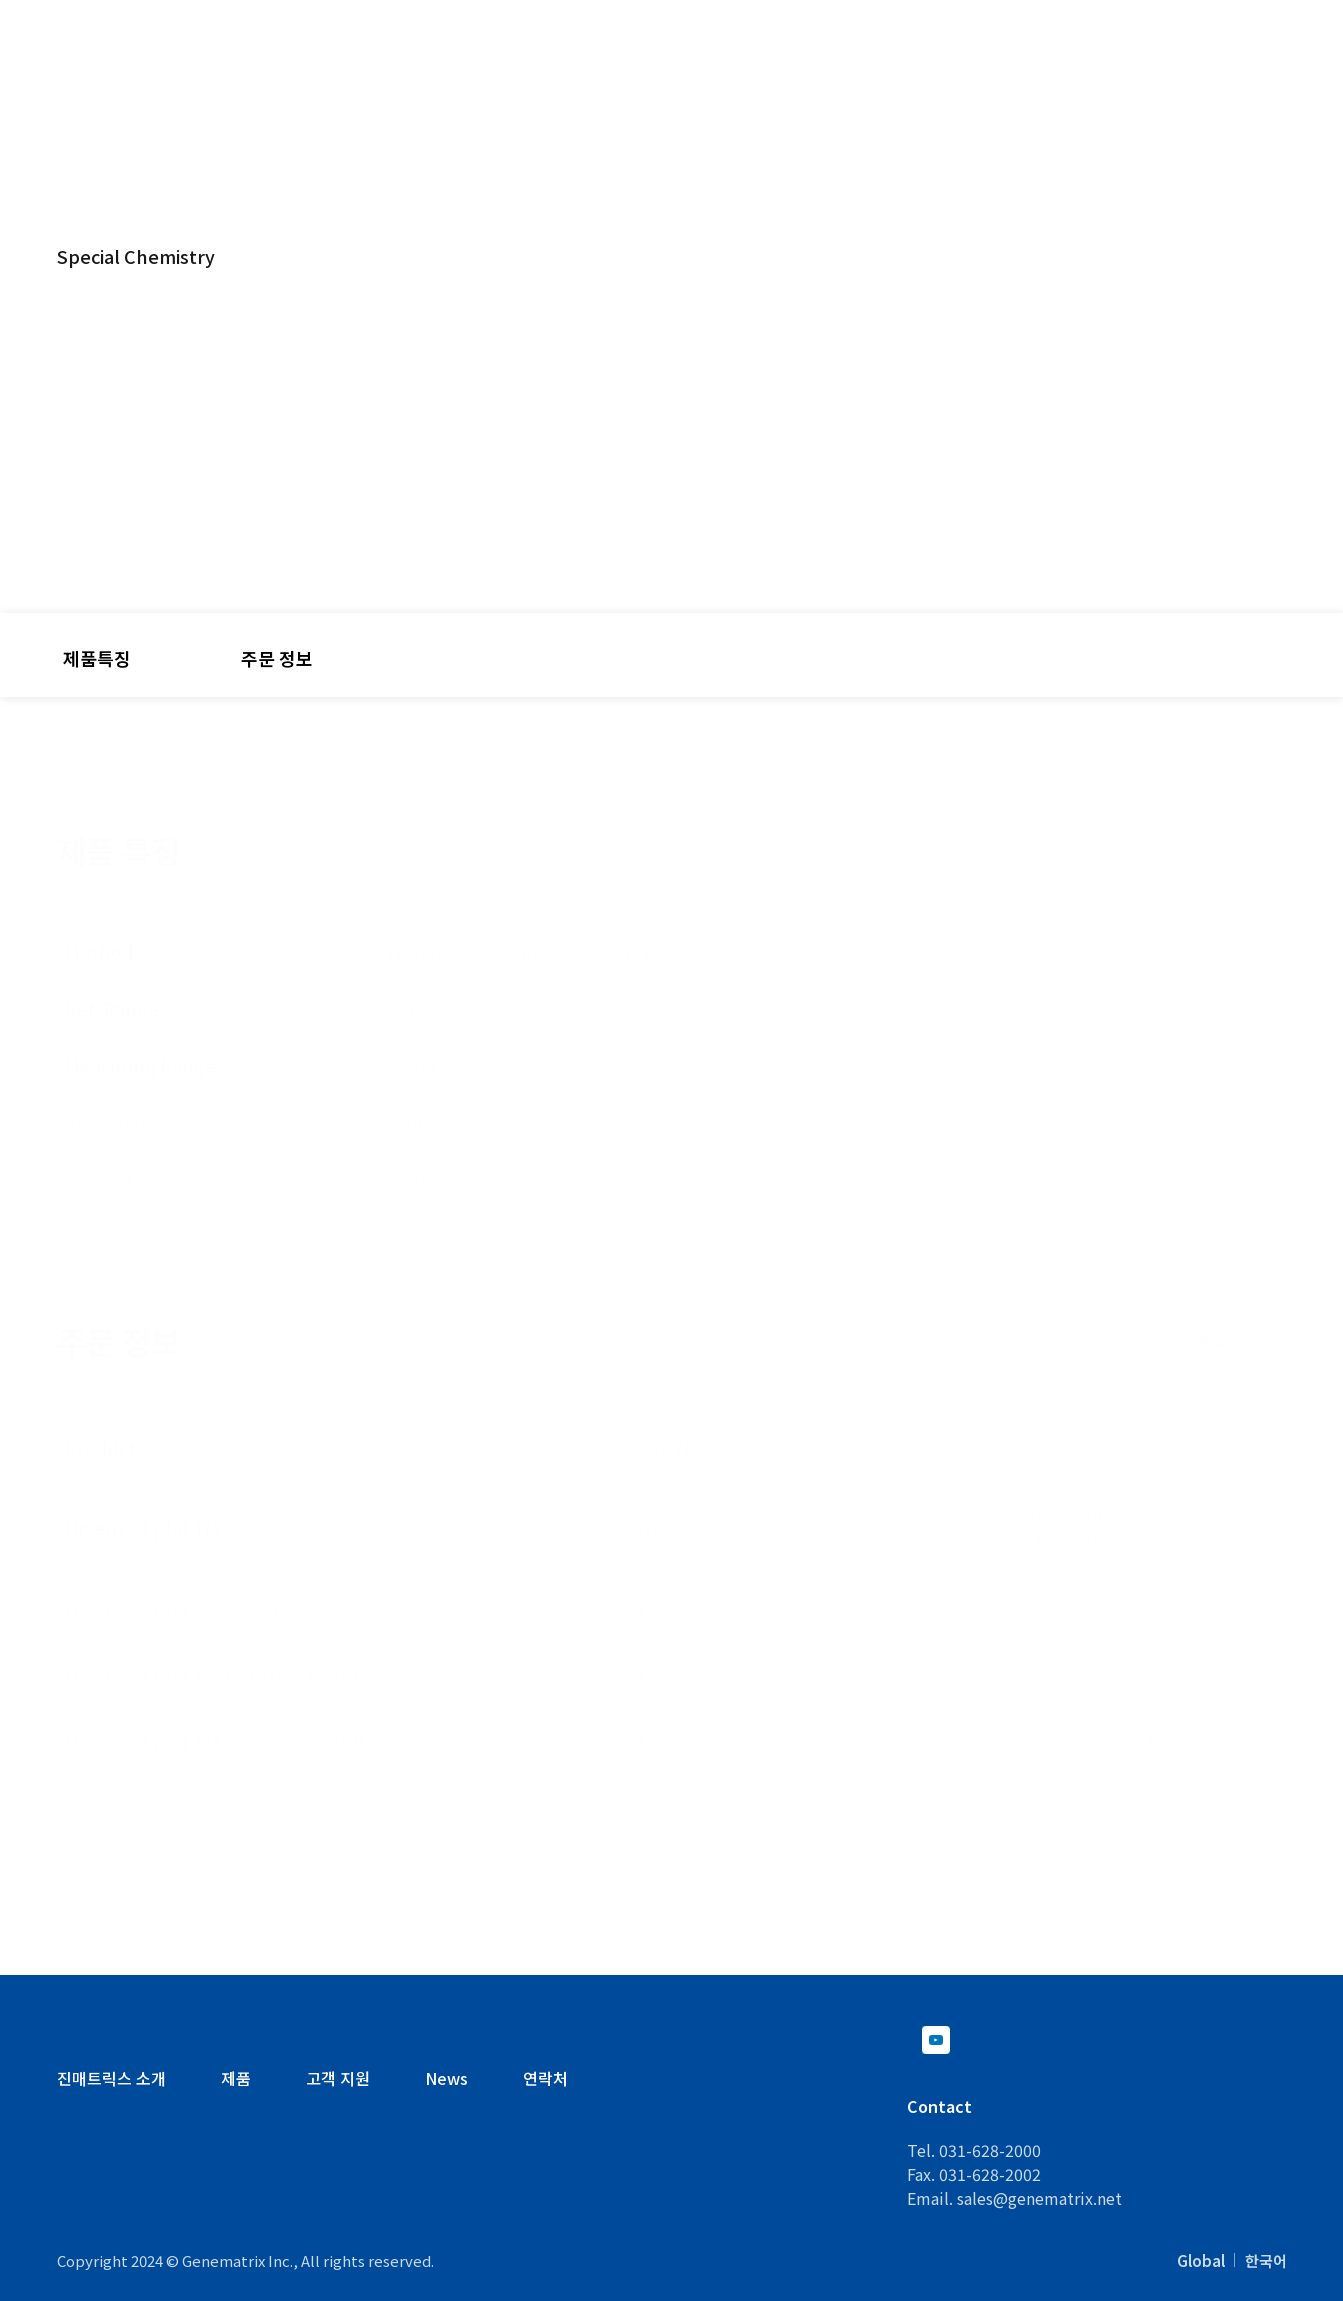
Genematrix (147, 58)
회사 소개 (1105, 72)
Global (1201, 2260)
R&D (797, 72)
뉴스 (1248, 72)
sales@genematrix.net (1039, 2198)
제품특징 (97, 658)
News (446, 2078)
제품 (671, 72)
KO (1113, 28)
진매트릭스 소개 (111, 2078)
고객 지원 (943, 72)
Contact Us (1237, 29)
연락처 (545, 2078)
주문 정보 (277, 658)
